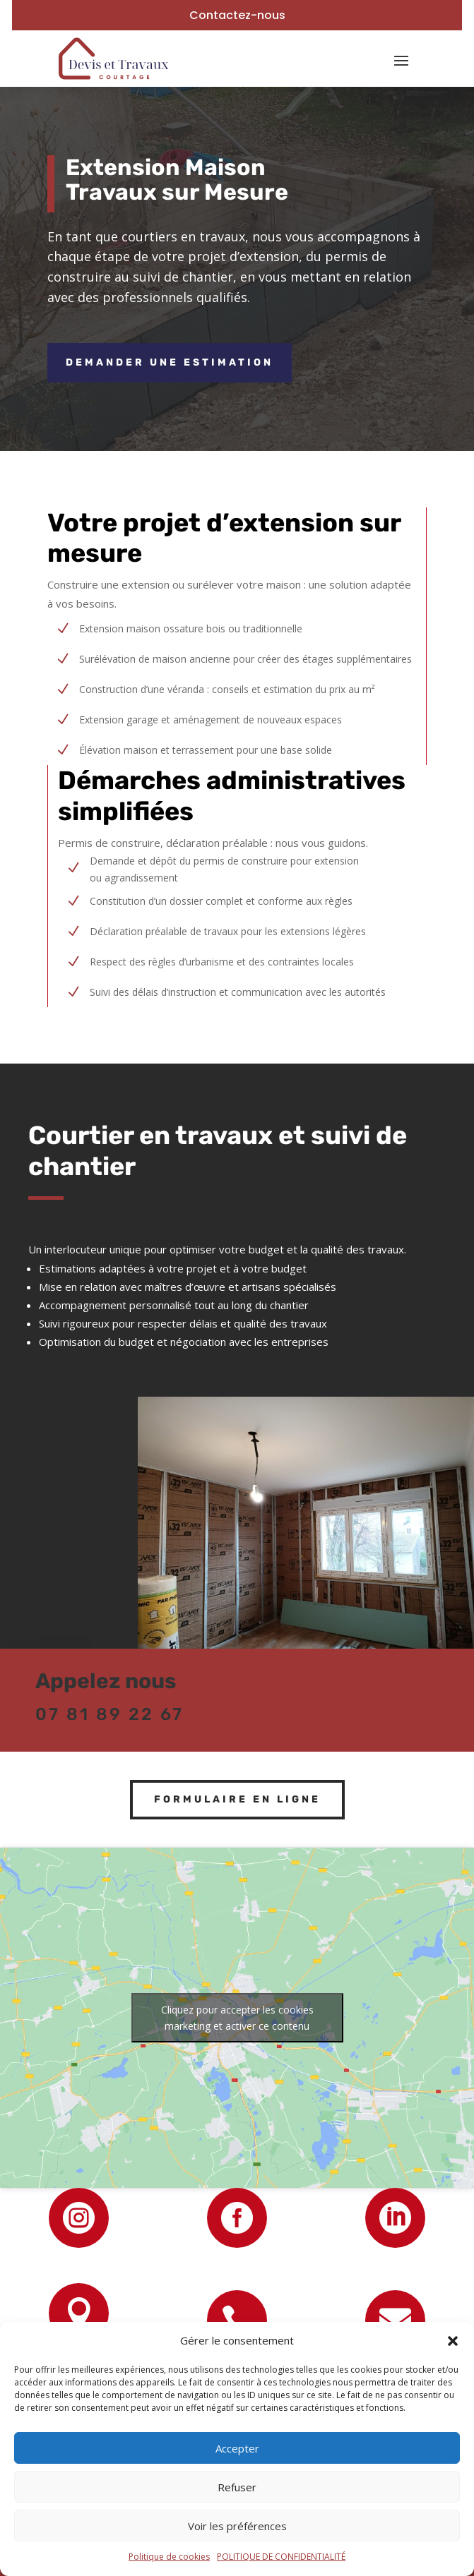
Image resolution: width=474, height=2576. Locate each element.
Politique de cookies (169, 2557)
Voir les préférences (237, 2526)
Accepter (237, 2448)
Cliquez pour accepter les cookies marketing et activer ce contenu (237, 2018)
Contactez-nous (237, 15)
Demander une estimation (169, 362)
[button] (453, 2341)
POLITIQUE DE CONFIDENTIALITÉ (281, 2557)
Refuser (237, 2487)
